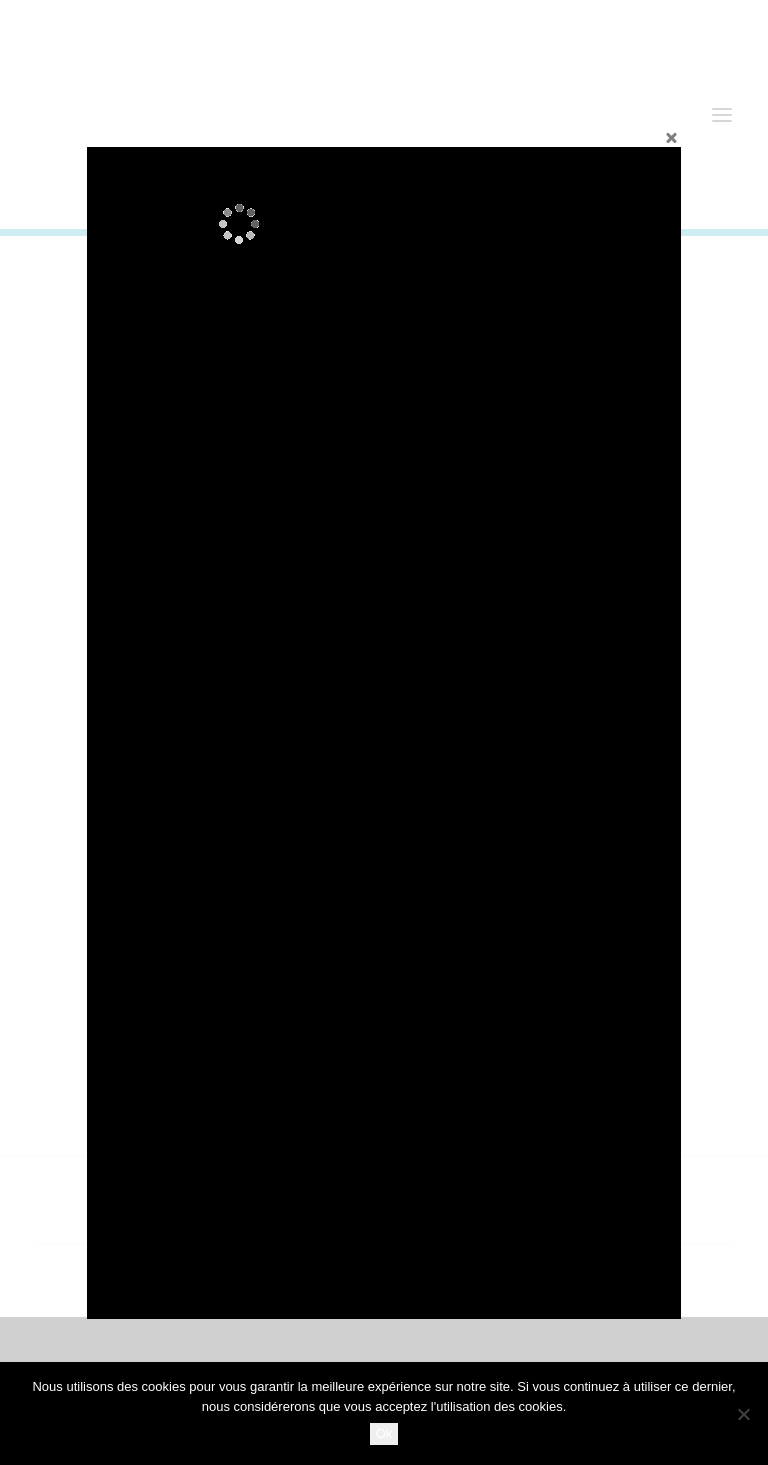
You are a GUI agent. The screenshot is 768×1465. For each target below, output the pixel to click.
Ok (384, 1433)
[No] (743, 1414)
